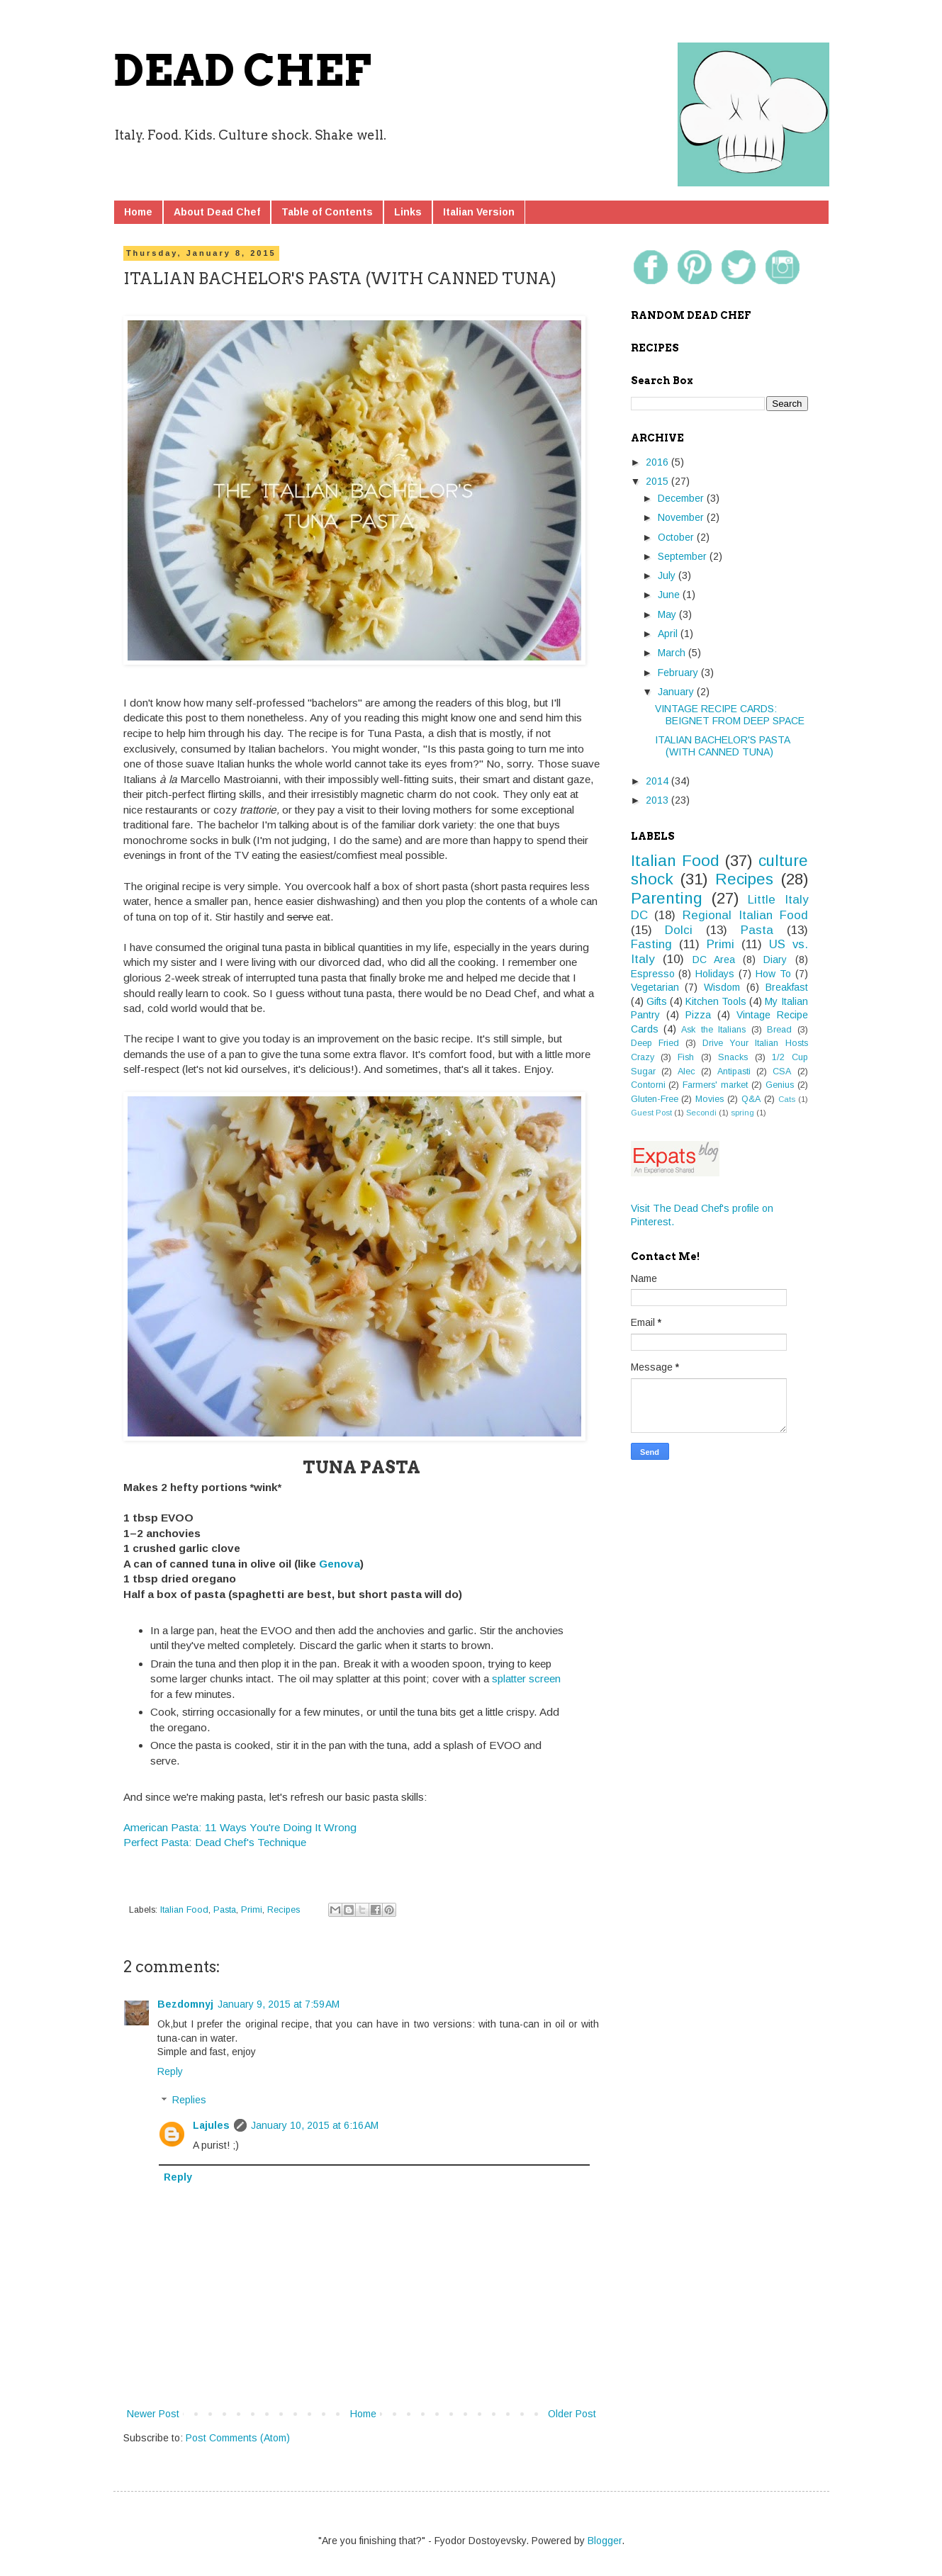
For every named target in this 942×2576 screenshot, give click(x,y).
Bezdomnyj (185, 2004)
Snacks (733, 1057)
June (670, 594)
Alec (686, 1071)
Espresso (653, 973)
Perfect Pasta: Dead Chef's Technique (214, 1842)
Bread (779, 1030)
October (677, 537)
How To (773, 973)
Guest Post (651, 1112)
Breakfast (787, 987)
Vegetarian (655, 987)
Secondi (701, 1112)
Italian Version (479, 212)
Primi (251, 1910)
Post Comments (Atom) (238, 2437)
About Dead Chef (217, 212)
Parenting (666, 898)
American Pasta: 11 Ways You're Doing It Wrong (240, 1827)
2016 (658, 462)
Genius (780, 1085)
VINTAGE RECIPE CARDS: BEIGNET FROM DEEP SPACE (729, 714)
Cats (786, 1099)
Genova (339, 1564)
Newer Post (153, 2413)
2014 (658, 781)
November (682, 517)
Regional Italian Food (745, 915)
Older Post (572, 2413)
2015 (658, 481)
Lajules (211, 2125)
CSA (782, 1071)
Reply (170, 2071)
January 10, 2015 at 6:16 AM (315, 2125)
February (679, 672)
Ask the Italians (713, 1030)
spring (742, 1112)
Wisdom (722, 987)
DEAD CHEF (242, 70)
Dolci (679, 930)
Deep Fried (655, 1043)
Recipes (283, 1910)
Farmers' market (715, 1085)
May (668, 614)
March (673, 652)
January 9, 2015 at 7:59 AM (279, 2004)
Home (138, 212)
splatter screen (526, 1678)
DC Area (714, 959)
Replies (189, 2100)
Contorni (648, 1085)
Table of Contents (327, 212)
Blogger (605, 2540)
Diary (775, 959)
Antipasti (734, 1071)
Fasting (651, 944)
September (684, 556)
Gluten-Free (654, 1099)
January (677, 691)
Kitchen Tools (715, 1001)
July (668, 575)
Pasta (224, 1910)
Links (408, 212)
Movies (709, 1099)
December (682, 498)
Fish (686, 1057)
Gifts (656, 1001)
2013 (658, 800)
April (669, 633)
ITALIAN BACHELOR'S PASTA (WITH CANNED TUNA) (722, 746)
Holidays (714, 973)
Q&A (751, 1099)
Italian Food (184, 1910)
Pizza (698, 1014)
